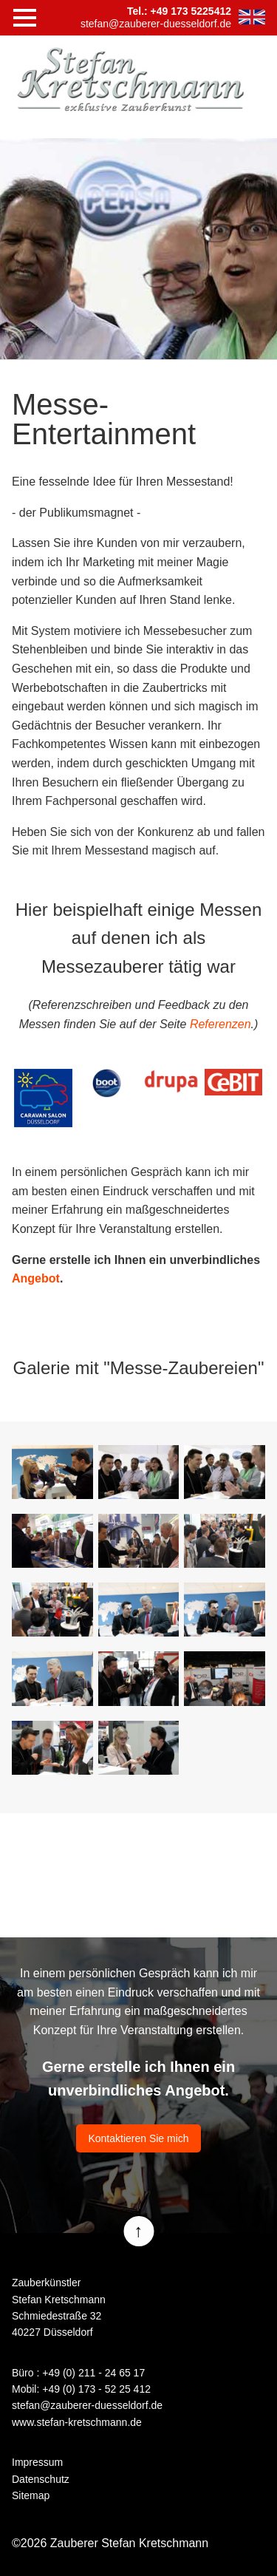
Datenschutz (40, 2479)
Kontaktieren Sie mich (138, 2138)
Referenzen (220, 1024)
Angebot (36, 1278)
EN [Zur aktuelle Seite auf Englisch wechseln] (252, 17)
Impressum (37, 2462)
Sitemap (30, 2495)
